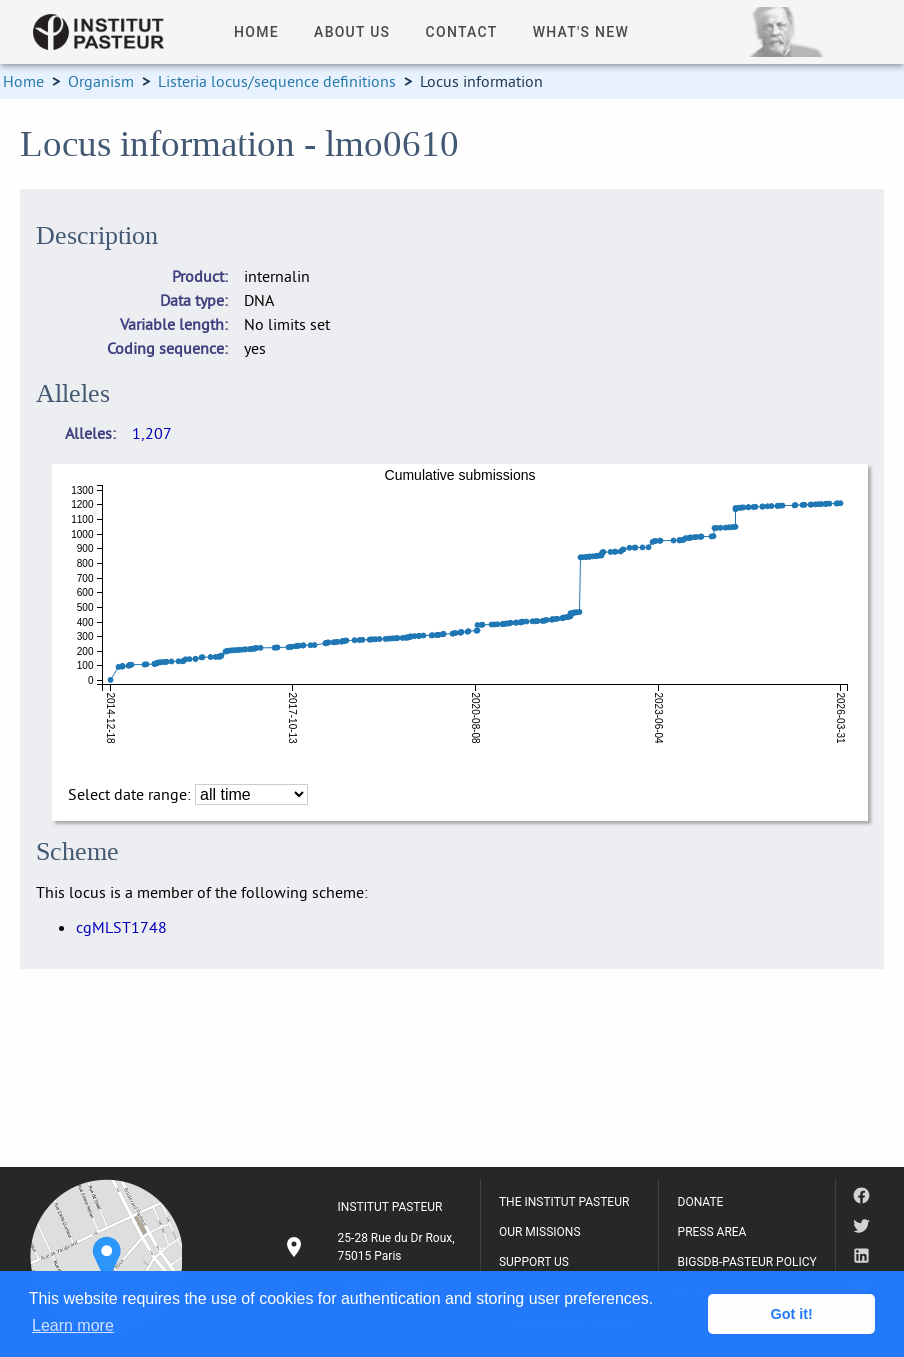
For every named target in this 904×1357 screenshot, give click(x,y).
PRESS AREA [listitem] (712, 1232)
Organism (101, 81)
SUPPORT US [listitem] (534, 1262)
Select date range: (131, 794)
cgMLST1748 (121, 927)
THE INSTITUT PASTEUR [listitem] (564, 1202)
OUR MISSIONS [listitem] (540, 1232)
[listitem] (372, 1247)
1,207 (152, 433)
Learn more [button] (73, 1325)
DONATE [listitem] (701, 1202)
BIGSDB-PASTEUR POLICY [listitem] (747, 1262)
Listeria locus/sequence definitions (277, 81)
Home (23, 81)
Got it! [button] (792, 1314)
